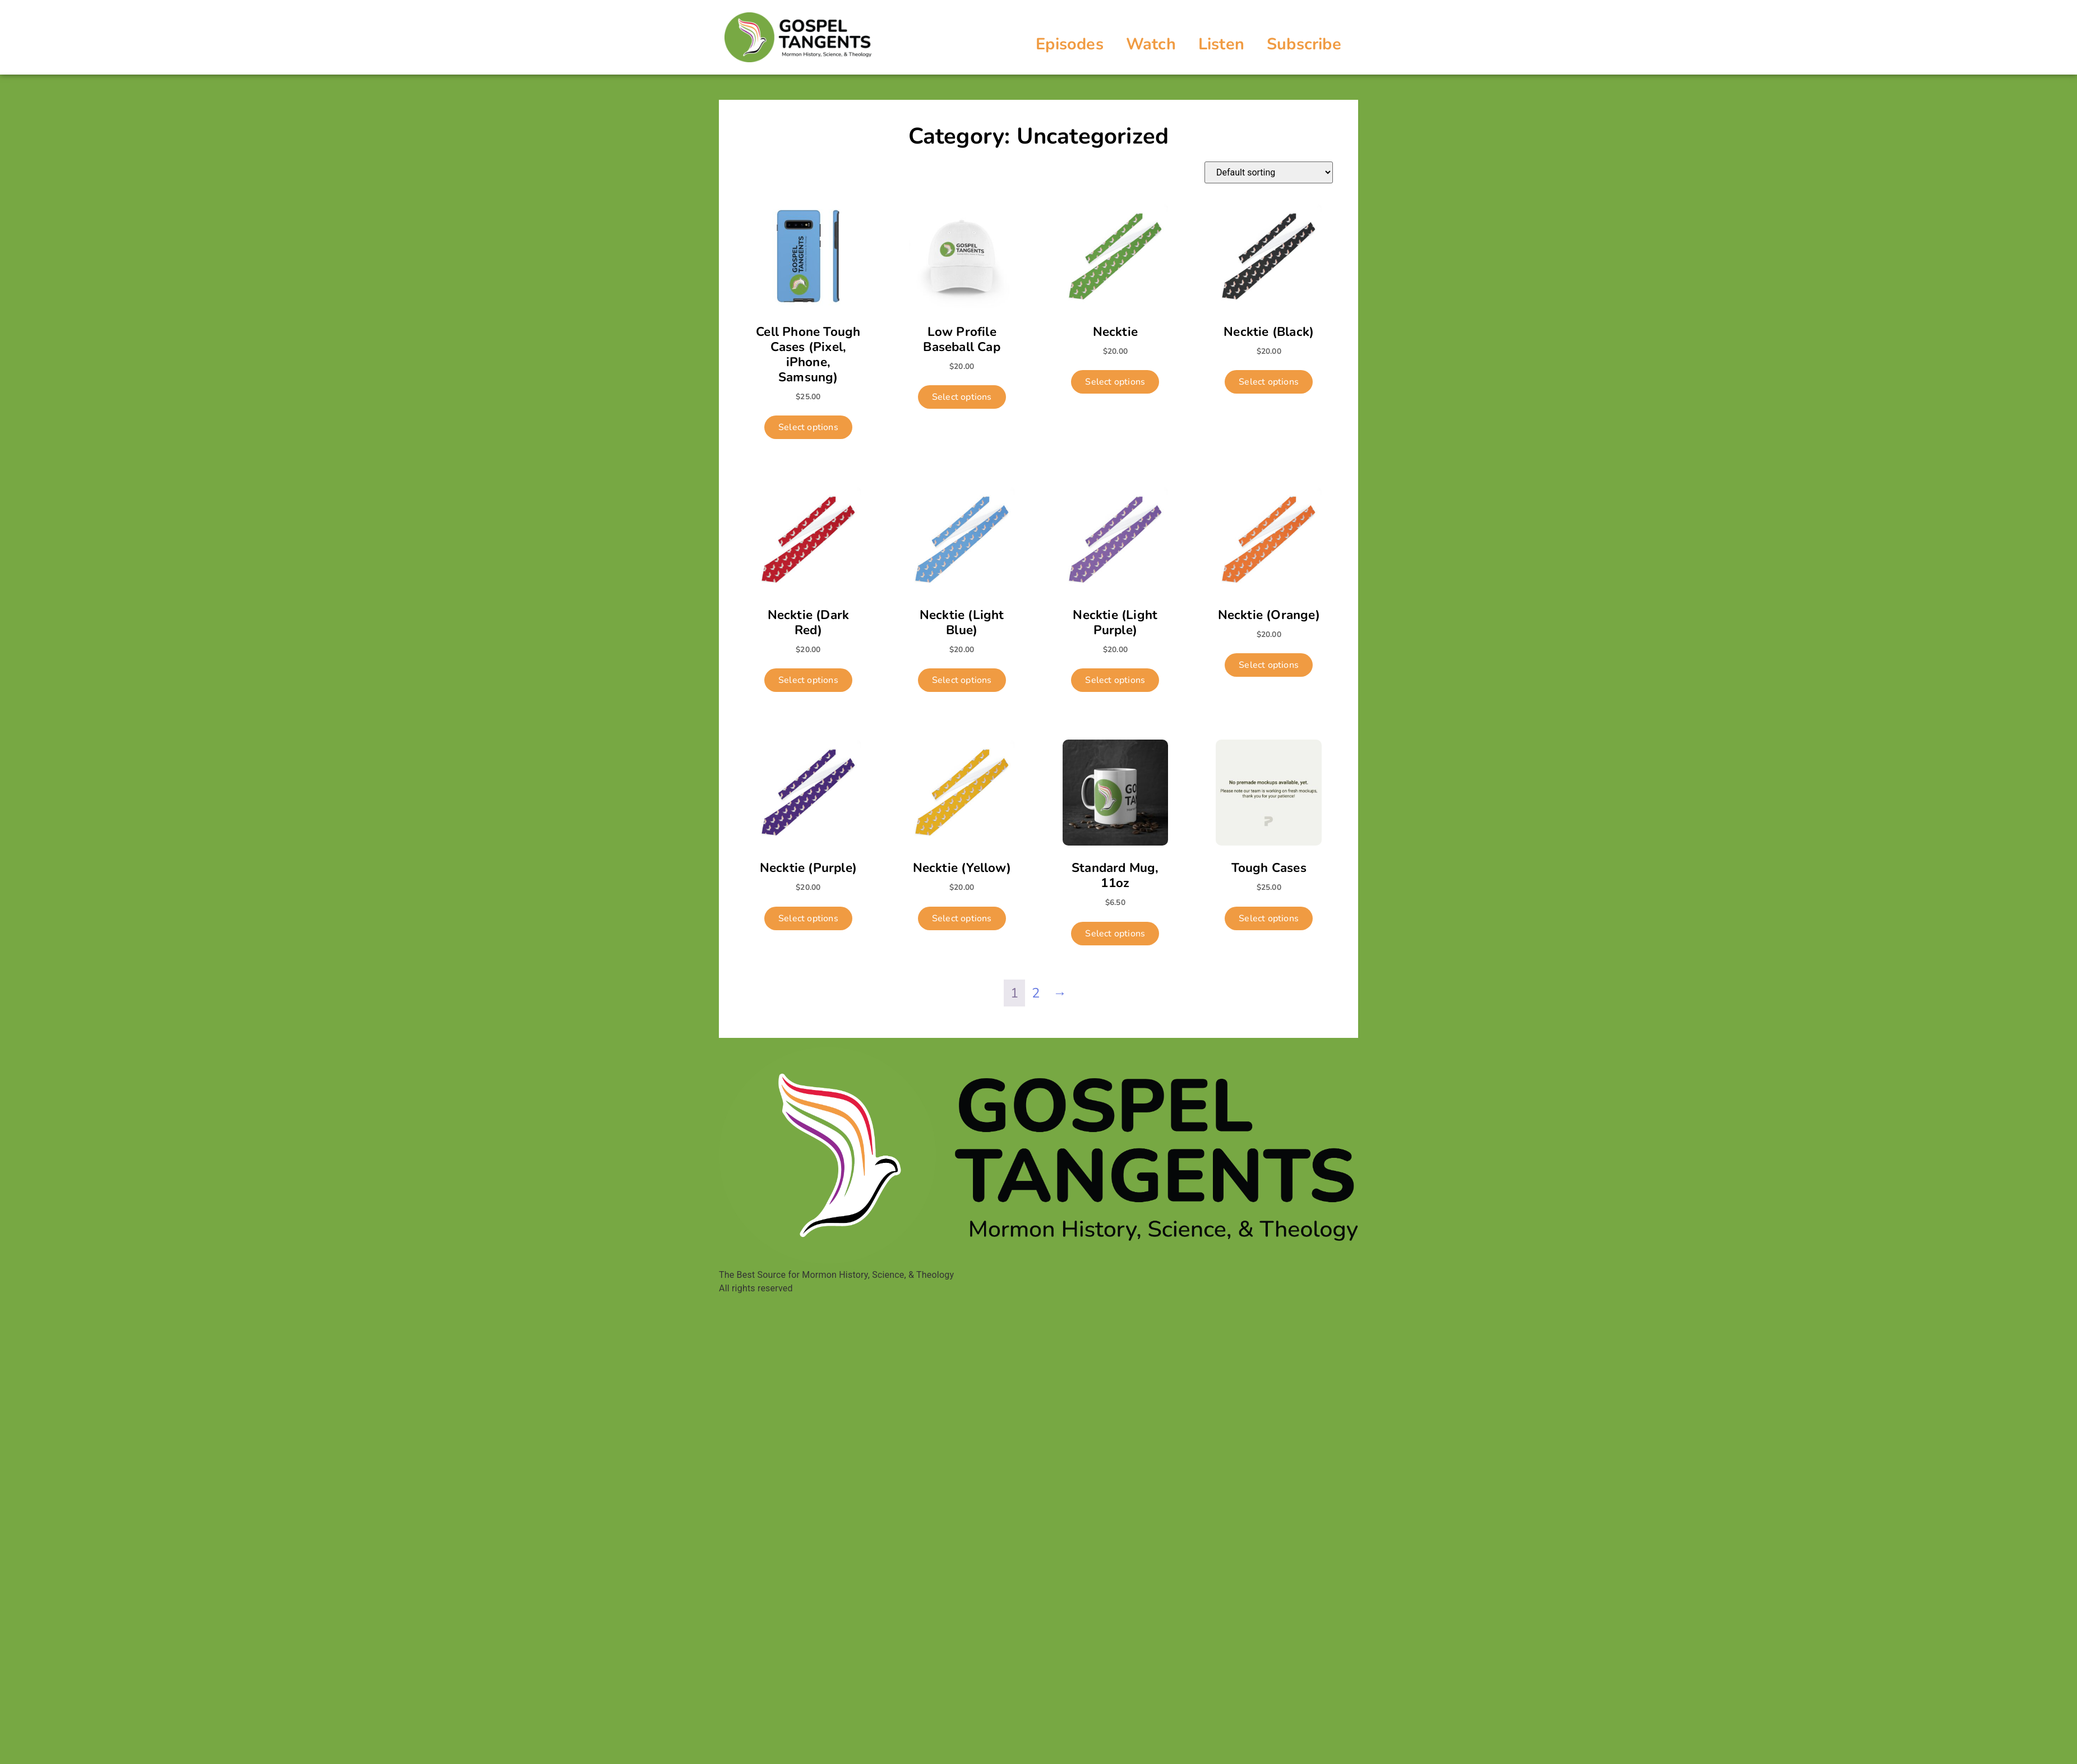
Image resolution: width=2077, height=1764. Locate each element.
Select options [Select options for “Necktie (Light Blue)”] (962, 680)
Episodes (1070, 44)
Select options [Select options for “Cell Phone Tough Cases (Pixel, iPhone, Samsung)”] (808, 427)
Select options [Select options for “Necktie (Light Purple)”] (1115, 680)
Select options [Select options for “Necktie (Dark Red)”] (808, 680)
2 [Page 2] (1036, 993)
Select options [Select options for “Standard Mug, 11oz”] (1115, 933)
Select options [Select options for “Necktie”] (1115, 382)
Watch (1151, 44)
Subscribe (1304, 44)
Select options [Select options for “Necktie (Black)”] (1269, 382)
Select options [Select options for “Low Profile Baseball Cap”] (962, 397)
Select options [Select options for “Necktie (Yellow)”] (962, 918)
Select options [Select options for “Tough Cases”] (1269, 918)
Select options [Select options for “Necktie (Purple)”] (808, 918)
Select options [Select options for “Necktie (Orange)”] (1269, 665)
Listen (1221, 44)
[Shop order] (1268, 172)
